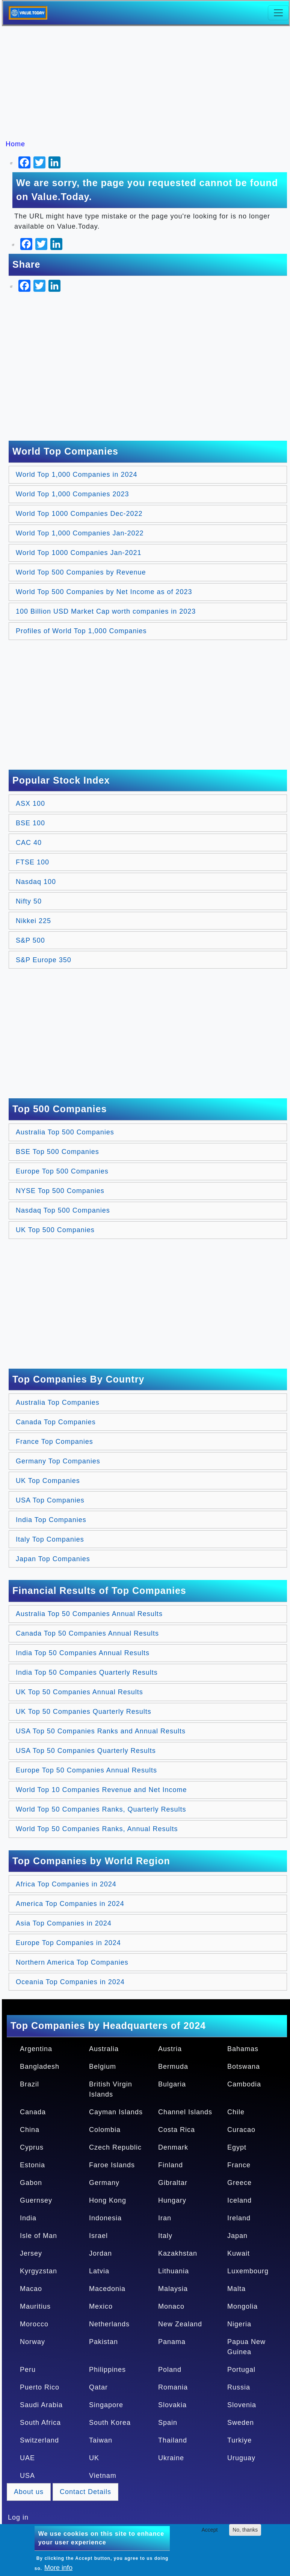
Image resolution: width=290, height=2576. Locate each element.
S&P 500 (30, 940)
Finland (170, 2165)
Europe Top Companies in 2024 (68, 1943)
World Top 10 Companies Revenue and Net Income (101, 1790)
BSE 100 (30, 823)
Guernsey (36, 2200)
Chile (236, 2112)
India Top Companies (51, 1520)
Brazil (29, 2084)
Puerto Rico (39, 2387)
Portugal (241, 2369)
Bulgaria (172, 2084)
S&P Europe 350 (43, 960)
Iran (164, 2218)
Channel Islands (185, 2112)
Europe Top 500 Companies (62, 1171)
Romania (173, 2387)
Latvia (99, 2271)
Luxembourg (248, 2271)
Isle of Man (38, 2235)
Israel (98, 2235)
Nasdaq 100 (36, 881)
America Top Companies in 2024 (70, 1903)
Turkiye (239, 2440)
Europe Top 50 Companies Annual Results (86, 1770)
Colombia (105, 2129)
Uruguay (241, 2458)
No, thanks (245, 2530)
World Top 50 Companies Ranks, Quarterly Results (101, 1809)
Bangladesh (39, 2066)
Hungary (172, 2200)
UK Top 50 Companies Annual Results (79, 1692)
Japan (237, 2235)
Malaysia (173, 2288)
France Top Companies (54, 1441)
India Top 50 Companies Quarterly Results (87, 1672)
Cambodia (244, 2084)
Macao (31, 2288)
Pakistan (103, 2342)
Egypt (236, 2147)
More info (58, 2567)
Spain (167, 2422)
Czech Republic (115, 2147)
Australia (104, 2049)
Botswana (243, 2066)
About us (29, 2492)
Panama (172, 2342)
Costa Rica (176, 2129)
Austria (170, 2049)
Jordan (100, 2253)
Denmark (173, 2147)
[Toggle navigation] (278, 12)
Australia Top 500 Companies (65, 1132)
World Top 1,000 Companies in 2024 (76, 474)
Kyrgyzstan (38, 2271)
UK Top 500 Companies (55, 1230)
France (239, 2165)
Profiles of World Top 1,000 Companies (81, 631)
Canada (33, 2112)
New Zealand (180, 2324)
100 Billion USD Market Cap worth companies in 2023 (106, 611)
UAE (27, 2458)
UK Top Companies (48, 1480)
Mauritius (35, 2306)
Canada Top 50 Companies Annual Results (87, 1633)
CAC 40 (29, 842)
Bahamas (242, 2049)
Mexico (101, 2306)
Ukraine (171, 2458)
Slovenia (241, 2405)
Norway (32, 2342)
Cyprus (32, 2147)
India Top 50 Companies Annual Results (83, 1653)
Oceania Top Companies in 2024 (70, 1982)
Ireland (239, 2218)
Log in (18, 2517)
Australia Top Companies (58, 1402)
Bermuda (173, 2066)
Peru (28, 2369)
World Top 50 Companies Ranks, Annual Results (97, 1829)
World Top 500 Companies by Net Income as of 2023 (104, 592)
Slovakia (172, 2405)
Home (15, 144)
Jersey (31, 2253)
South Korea (110, 2422)
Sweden (240, 2422)
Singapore (106, 2405)
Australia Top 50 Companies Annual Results (89, 1614)
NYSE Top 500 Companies (60, 1191)
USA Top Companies (50, 1500)
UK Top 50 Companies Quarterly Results (83, 1711)
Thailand (172, 2440)
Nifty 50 (29, 901)
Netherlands (109, 2324)
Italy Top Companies (50, 1539)
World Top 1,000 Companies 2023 (72, 494)
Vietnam (102, 2475)
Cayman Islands (116, 2112)
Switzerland (39, 2440)
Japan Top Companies (53, 1559)
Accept (210, 2530)
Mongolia (242, 2306)
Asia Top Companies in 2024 (64, 1923)
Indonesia (105, 2218)
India (28, 2218)
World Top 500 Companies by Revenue (81, 572)
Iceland (239, 2200)
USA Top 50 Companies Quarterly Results (86, 1750)
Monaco (171, 2306)
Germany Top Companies (58, 1461)
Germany (104, 2182)
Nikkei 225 (33, 921)
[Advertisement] (149, 82)
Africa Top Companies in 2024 (66, 1884)
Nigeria (239, 2324)
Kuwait (238, 2253)
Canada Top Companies (56, 1422)
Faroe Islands (112, 2165)
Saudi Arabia (41, 2405)
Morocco (34, 2324)
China (29, 2129)
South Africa (40, 2422)
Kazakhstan (177, 2253)
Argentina (36, 2049)
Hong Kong (107, 2200)
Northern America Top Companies (72, 1962)
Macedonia (107, 2288)
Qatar (98, 2387)
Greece (239, 2182)
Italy (165, 2235)
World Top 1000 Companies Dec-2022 (79, 513)
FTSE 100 (32, 862)
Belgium (102, 2066)
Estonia (32, 2165)
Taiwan (100, 2440)
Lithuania (173, 2271)
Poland (169, 2369)
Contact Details (85, 2492)
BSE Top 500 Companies (57, 1151)
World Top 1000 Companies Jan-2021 (79, 552)
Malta (236, 2288)
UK (94, 2458)
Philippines (107, 2369)
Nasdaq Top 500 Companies (63, 1210)
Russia (238, 2387)
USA (27, 2475)
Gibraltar (172, 2182)
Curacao (241, 2129)
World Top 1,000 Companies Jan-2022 (80, 533)
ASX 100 (30, 803)
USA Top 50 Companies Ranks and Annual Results (101, 1731)
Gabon (31, 2182)
